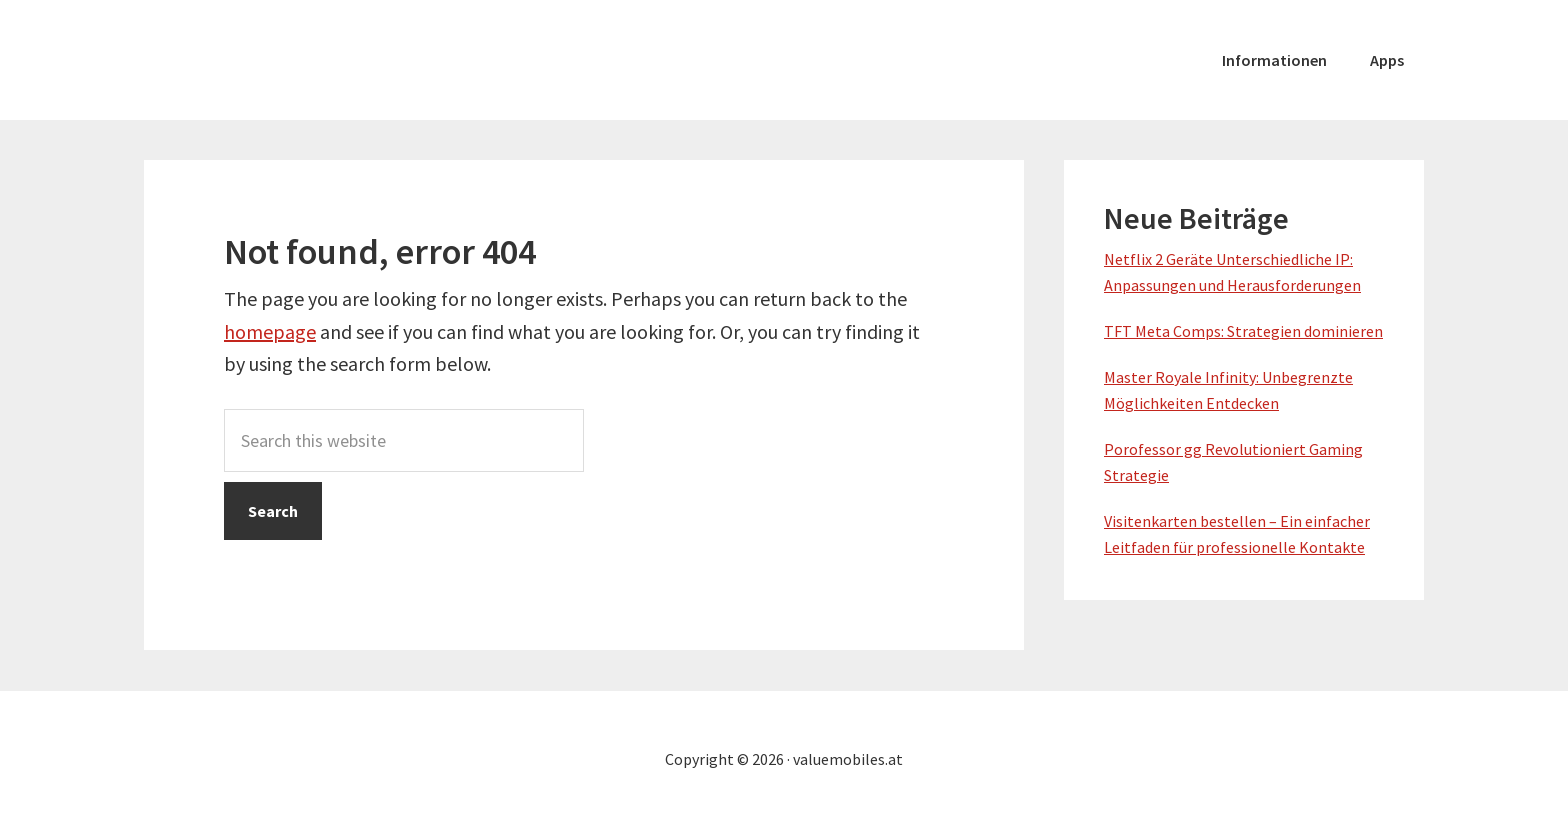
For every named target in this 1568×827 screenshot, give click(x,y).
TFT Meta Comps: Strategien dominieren (1243, 331)
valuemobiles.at (294, 60)
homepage (270, 331)
